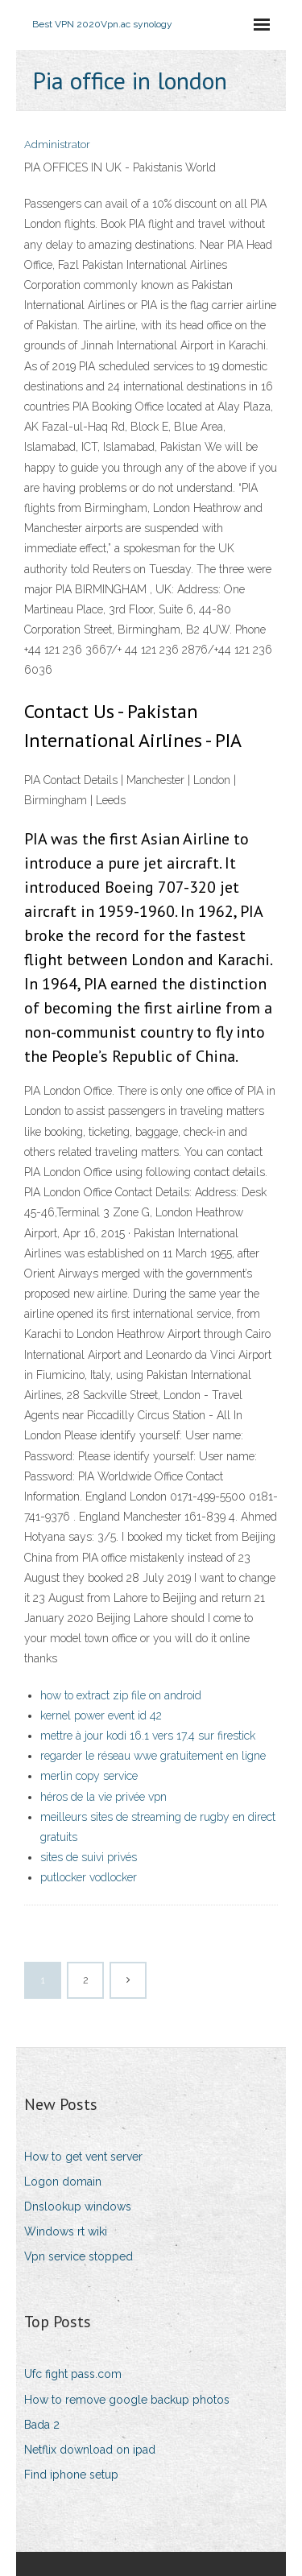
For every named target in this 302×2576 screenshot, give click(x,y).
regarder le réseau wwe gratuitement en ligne (153, 1755)
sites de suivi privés (88, 1857)
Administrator (57, 144)
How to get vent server (83, 2156)
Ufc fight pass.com (73, 2374)
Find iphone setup (71, 2474)
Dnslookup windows (77, 2206)
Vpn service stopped (78, 2256)
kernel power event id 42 (101, 1715)
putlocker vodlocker (88, 1877)
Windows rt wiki (65, 2231)
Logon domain (62, 2181)
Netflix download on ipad (89, 2449)
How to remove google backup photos (127, 2399)
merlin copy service (89, 1775)
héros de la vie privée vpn (103, 1796)
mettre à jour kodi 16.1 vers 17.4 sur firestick (147, 1735)
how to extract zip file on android (120, 1695)
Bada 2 (42, 2424)
